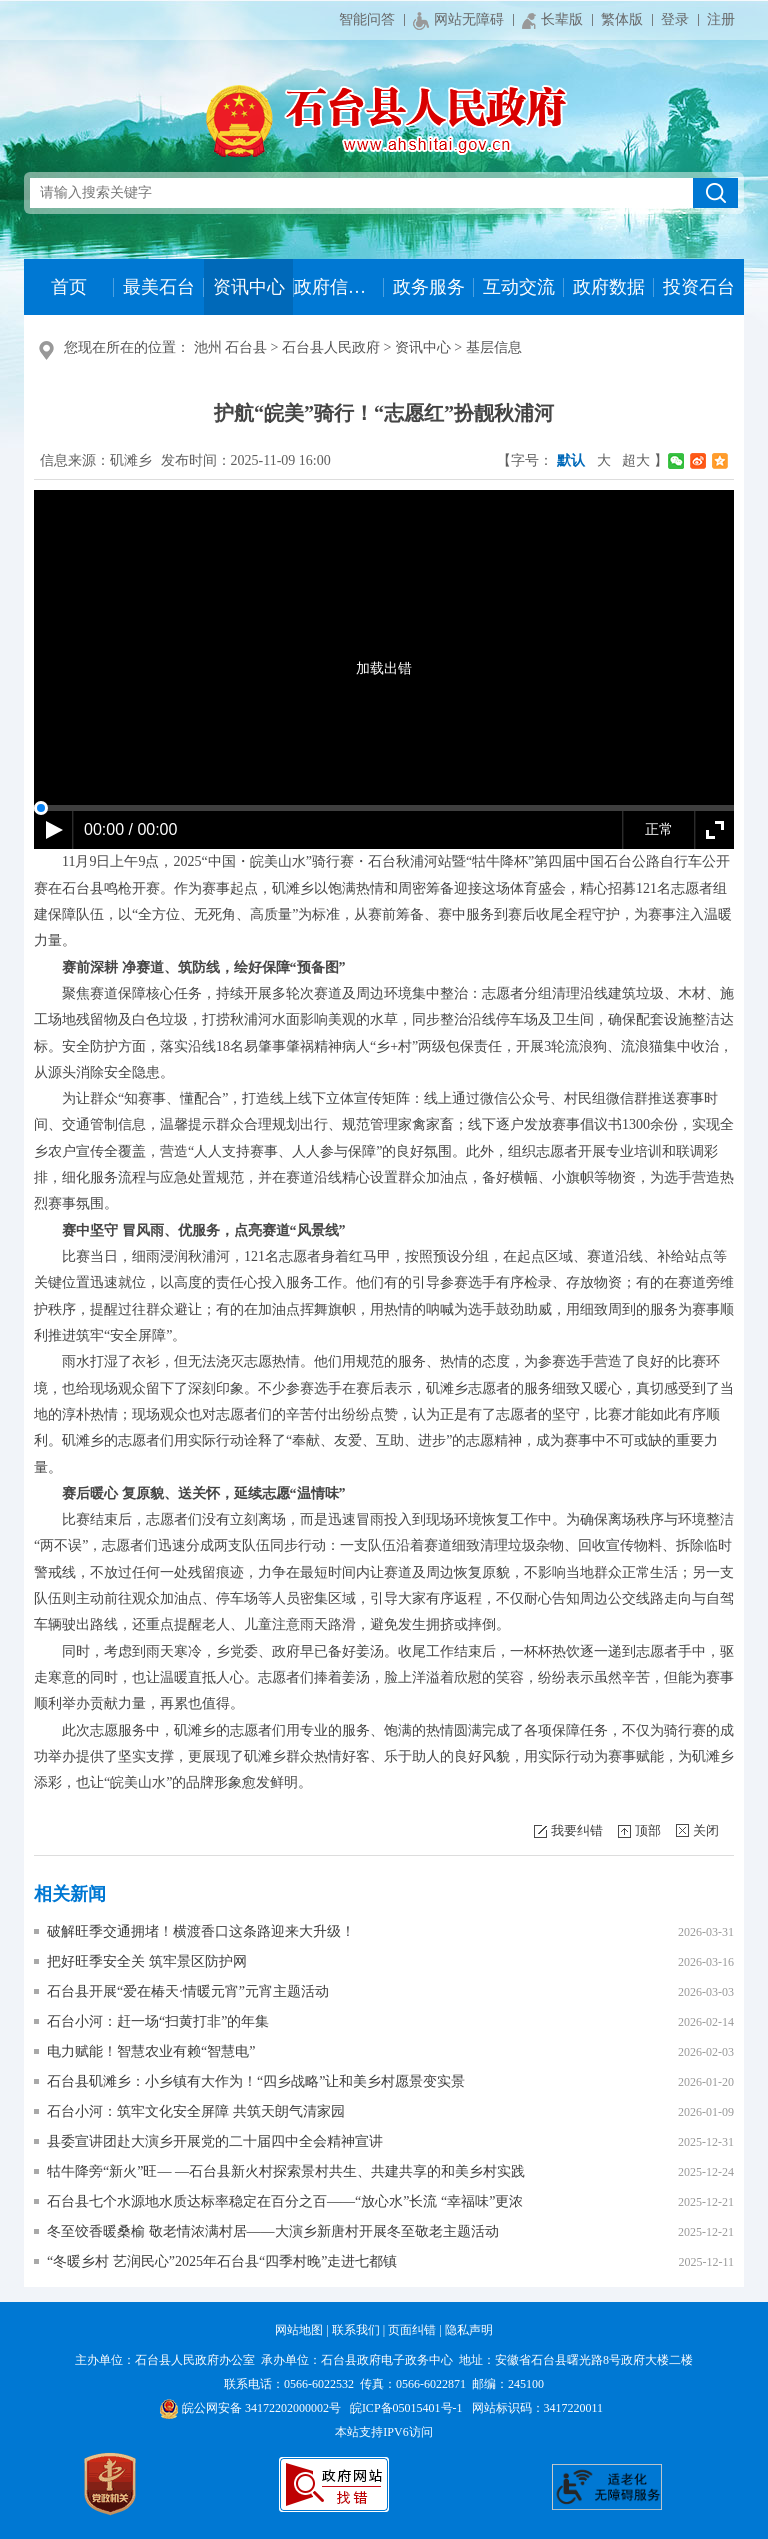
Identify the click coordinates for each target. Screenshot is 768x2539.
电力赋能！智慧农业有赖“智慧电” (151, 2051)
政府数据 (609, 287)
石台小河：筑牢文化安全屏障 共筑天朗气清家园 (196, 2111)
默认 (571, 460)
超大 (636, 460)
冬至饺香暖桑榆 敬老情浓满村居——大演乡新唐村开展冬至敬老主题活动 (273, 2231)
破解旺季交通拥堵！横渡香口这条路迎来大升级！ (201, 1931)
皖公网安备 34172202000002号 (250, 2408)
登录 (675, 19)
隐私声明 (469, 2330)
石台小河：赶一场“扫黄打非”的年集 (158, 2021)
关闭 (706, 1830)
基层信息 (494, 347)
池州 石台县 (231, 347)
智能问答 (367, 19)
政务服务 (429, 287)
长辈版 (552, 20)
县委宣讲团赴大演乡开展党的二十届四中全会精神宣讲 (215, 2141)
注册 (721, 19)
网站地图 (299, 2330)
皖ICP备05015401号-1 (406, 2408)
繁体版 (622, 19)
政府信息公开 (338, 287)
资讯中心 (249, 287)
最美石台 (159, 287)
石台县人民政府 (331, 347)
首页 (69, 287)
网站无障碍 (458, 21)
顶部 (648, 1830)
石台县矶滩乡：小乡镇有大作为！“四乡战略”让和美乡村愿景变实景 (256, 2081)
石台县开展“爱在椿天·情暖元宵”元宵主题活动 (188, 1991)
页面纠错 (412, 2330)
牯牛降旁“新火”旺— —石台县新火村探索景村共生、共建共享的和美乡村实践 (286, 2171)
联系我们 (356, 2330)
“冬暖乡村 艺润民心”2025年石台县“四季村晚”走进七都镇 (222, 2261)
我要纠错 (577, 1830)
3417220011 (574, 2408)
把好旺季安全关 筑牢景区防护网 (147, 1961)
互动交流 (519, 287)
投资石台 (699, 287)
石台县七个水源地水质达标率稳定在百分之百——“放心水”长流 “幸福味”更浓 (285, 2201)
